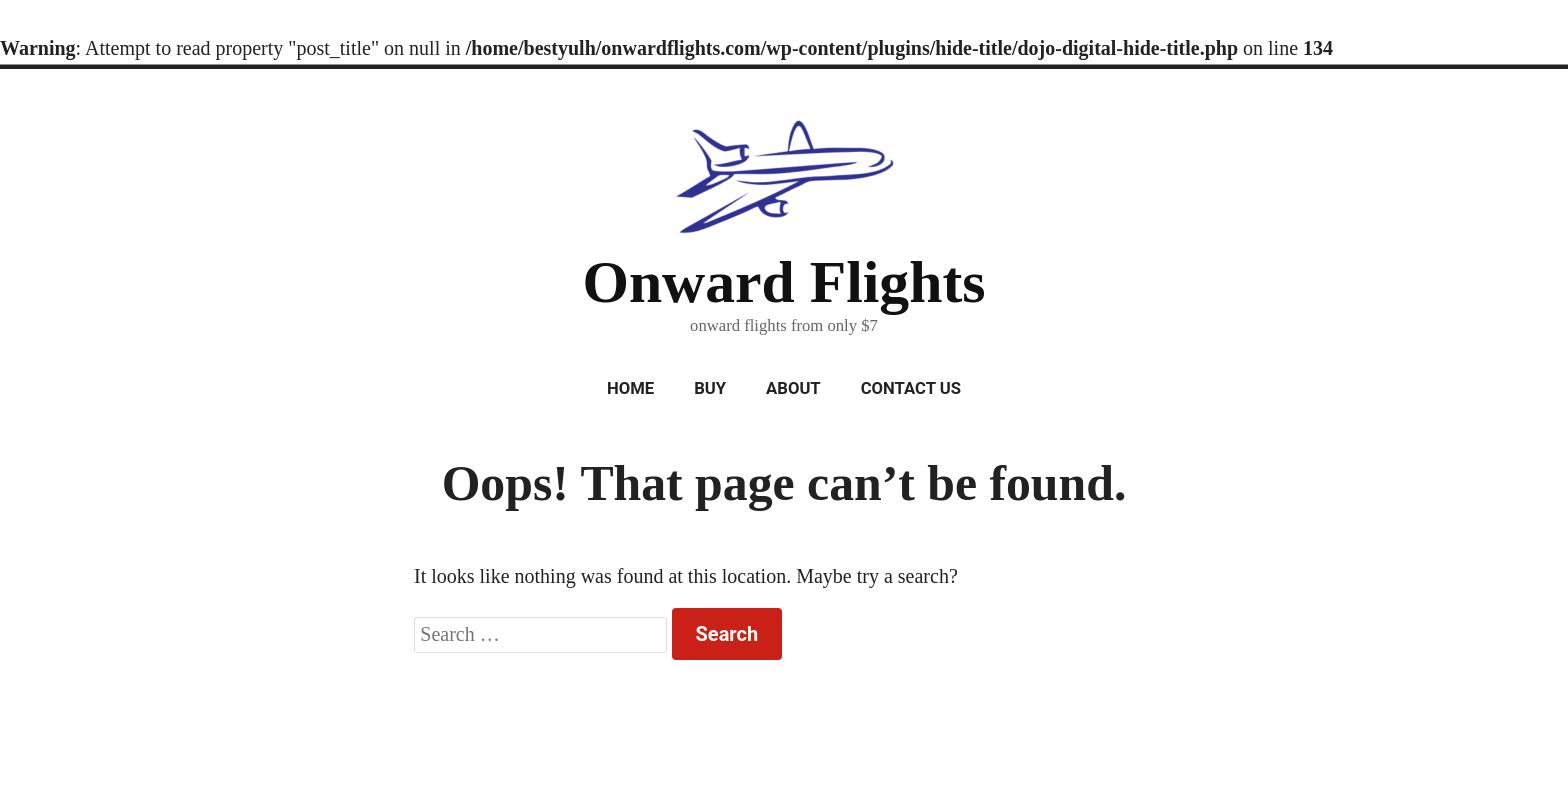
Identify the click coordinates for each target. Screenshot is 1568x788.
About (793, 388)
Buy (710, 388)
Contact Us (911, 388)
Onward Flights (783, 282)
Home (630, 388)
